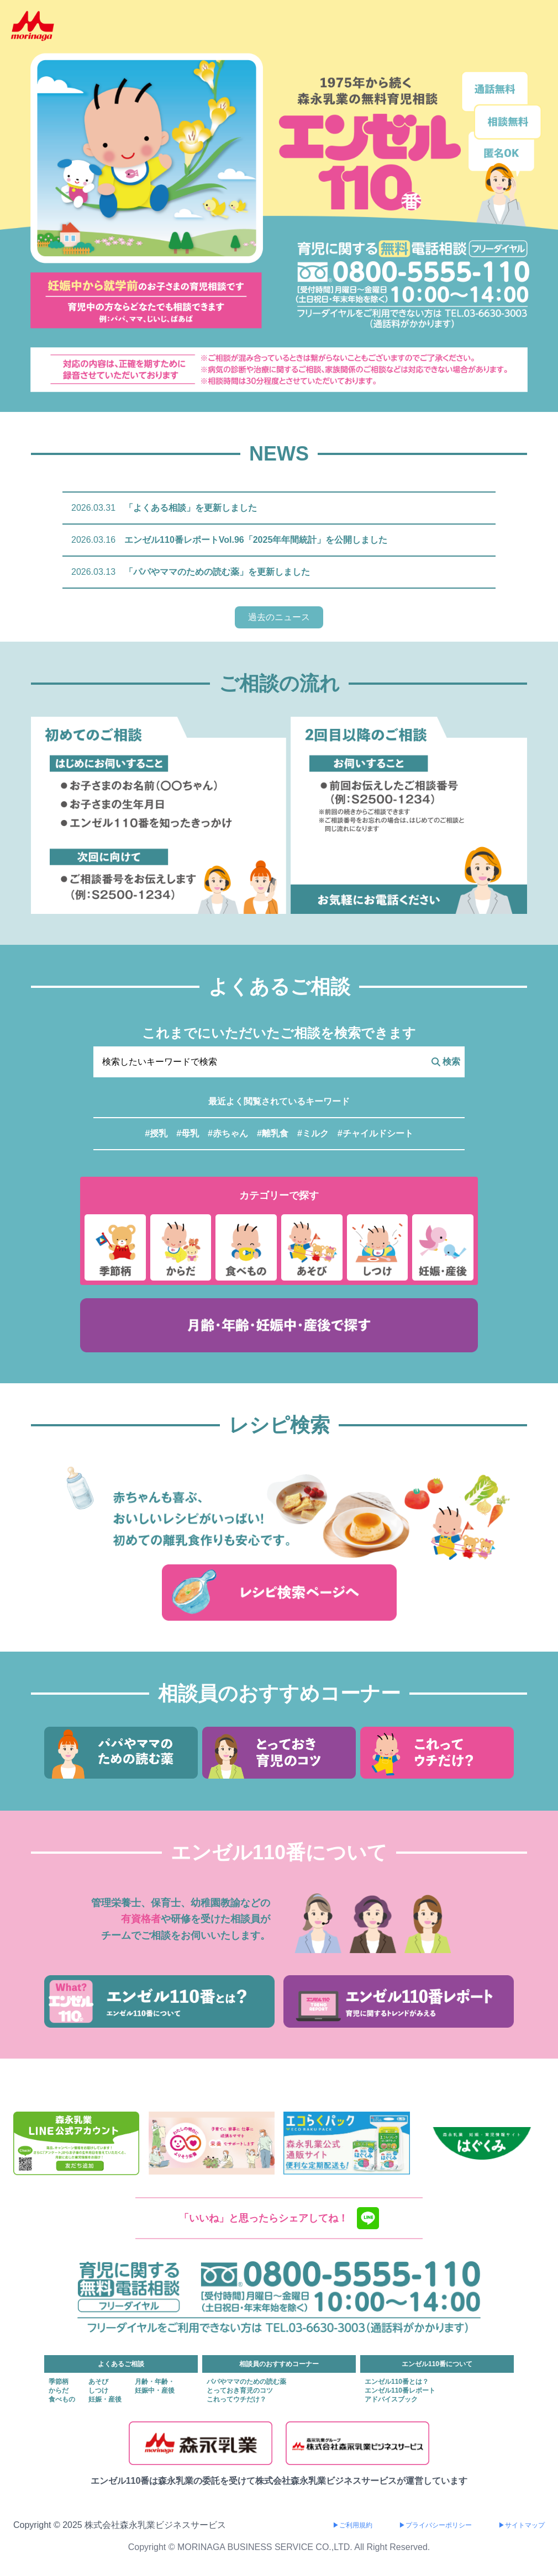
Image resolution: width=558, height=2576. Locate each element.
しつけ (98, 2390)
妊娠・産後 (105, 2399)
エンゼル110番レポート (400, 2390)
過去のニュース (279, 617)
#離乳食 (272, 1133)
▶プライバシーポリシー (435, 2525)
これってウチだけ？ (236, 2399)
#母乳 (187, 1133)
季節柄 (59, 2381)
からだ (59, 2390)
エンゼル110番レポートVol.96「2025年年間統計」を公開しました (255, 539)
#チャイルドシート (375, 1133)
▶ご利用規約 (352, 2525)
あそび (98, 2381)
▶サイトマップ (521, 2525)
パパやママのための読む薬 (246, 2381)
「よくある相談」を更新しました (190, 507)
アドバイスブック (391, 2399)
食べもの (62, 2399)
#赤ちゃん (228, 1133)
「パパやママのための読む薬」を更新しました (217, 571)
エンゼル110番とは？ (397, 2381)
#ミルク (313, 1133)
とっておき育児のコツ (240, 2390)
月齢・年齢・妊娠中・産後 (155, 2386)
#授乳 (156, 1133)
